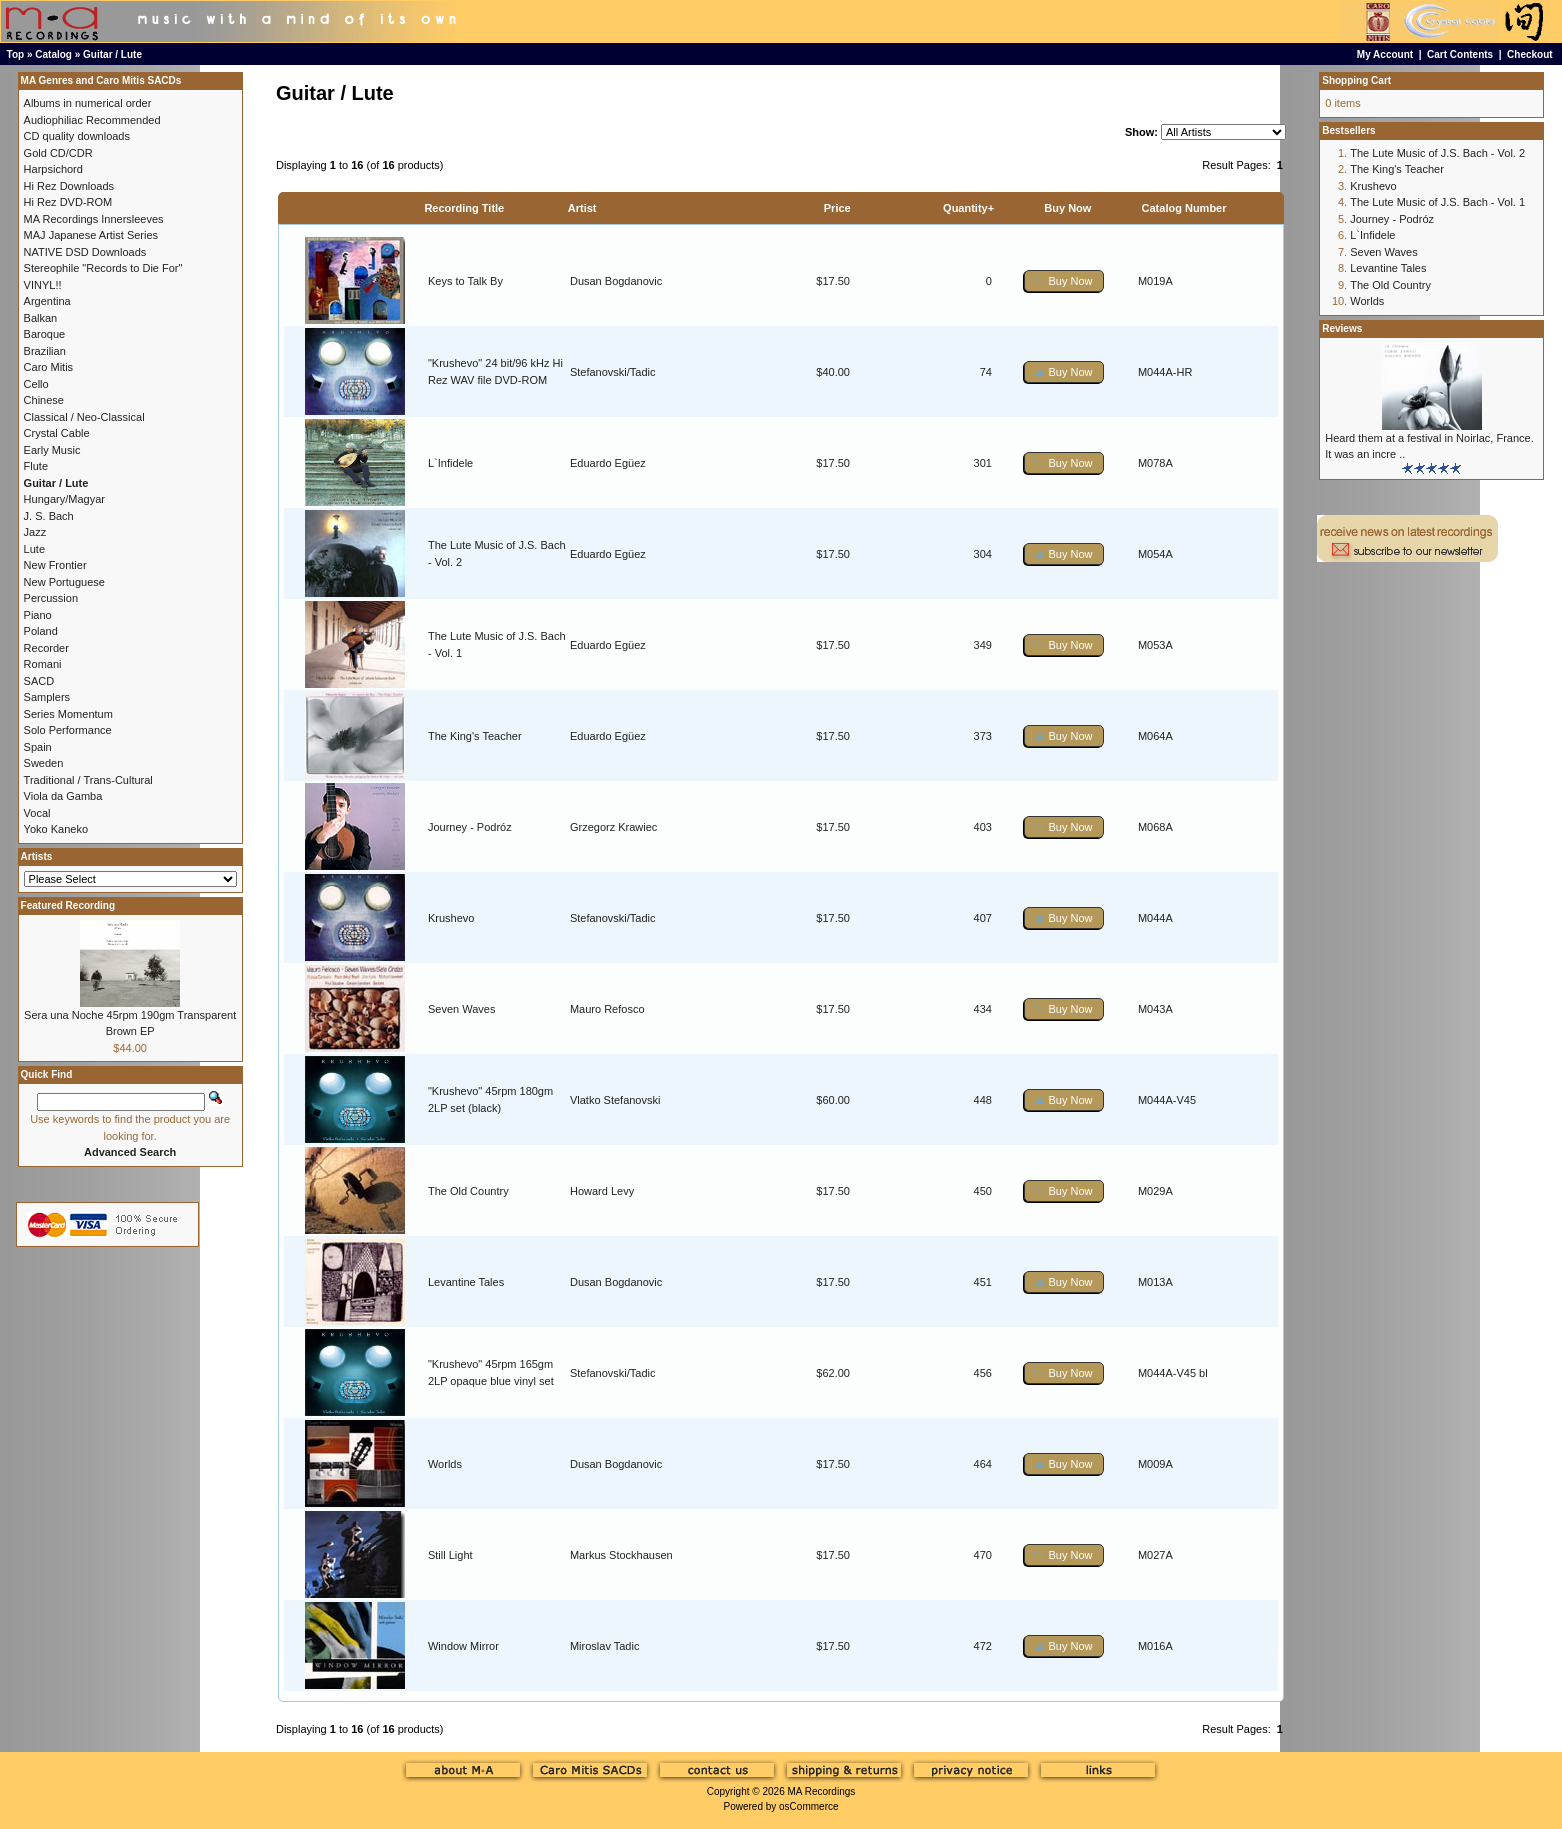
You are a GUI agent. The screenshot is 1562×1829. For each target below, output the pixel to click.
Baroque (45, 334)
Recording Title (464, 208)
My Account (1385, 54)
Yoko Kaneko (56, 829)
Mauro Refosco (607, 1009)
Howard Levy (602, 1191)
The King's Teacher (475, 736)
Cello (36, 384)
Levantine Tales (466, 1282)
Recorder (46, 648)
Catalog (53, 54)
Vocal (37, 813)
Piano (38, 615)
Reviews (1342, 328)
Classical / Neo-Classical (84, 417)
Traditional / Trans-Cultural (88, 780)
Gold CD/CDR (58, 153)
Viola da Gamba (63, 796)
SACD (39, 681)
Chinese (44, 400)
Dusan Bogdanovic (616, 281)
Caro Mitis (49, 367)
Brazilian (45, 351)
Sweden (44, 763)
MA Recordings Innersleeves (94, 219)
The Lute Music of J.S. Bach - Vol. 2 (1437, 153)
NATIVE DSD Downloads (85, 252)
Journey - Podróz (470, 827)
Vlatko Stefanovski (615, 1100)
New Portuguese (64, 582)
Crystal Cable (57, 433)
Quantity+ (968, 208)
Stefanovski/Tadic (613, 372)
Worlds (445, 1464)
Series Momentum (68, 714)
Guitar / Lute (112, 54)
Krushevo (451, 918)
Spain (38, 747)
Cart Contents (1460, 54)
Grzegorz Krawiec (613, 827)
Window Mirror (463, 1646)
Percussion (51, 598)
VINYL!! (43, 285)
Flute (36, 466)
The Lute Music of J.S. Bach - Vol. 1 (1437, 202)
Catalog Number (1184, 208)
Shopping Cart (1356, 80)
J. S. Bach (49, 516)
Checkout (1530, 54)
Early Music (52, 450)
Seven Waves (461, 1009)
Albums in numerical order (88, 103)
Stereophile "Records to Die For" (103, 268)
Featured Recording (68, 905)
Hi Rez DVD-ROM (68, 202)
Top (16, 54)
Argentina (47, 301)
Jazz (35, 532)
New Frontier (55, 565)
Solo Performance (68, 730)
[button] (1064, 281)
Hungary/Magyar (64, 499)
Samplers (47, 697)
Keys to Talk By (465, 281)
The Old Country (468, 1191)
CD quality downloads (77, 136)
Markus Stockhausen (621, 1555)
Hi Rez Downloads (69, 186)
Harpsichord (53, 169)
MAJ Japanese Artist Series (91, 235)
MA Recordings (821, 1791)
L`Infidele (450, 463)
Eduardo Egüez (608, 463)
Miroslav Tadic (605, 1646)
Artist (582, 208)
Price (837, 208)
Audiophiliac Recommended (92, 120)
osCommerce (808, 1806)
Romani (43, 664)
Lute (34, 549)
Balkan (41, 318)
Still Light (450, 1555)
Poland (41, 631)
